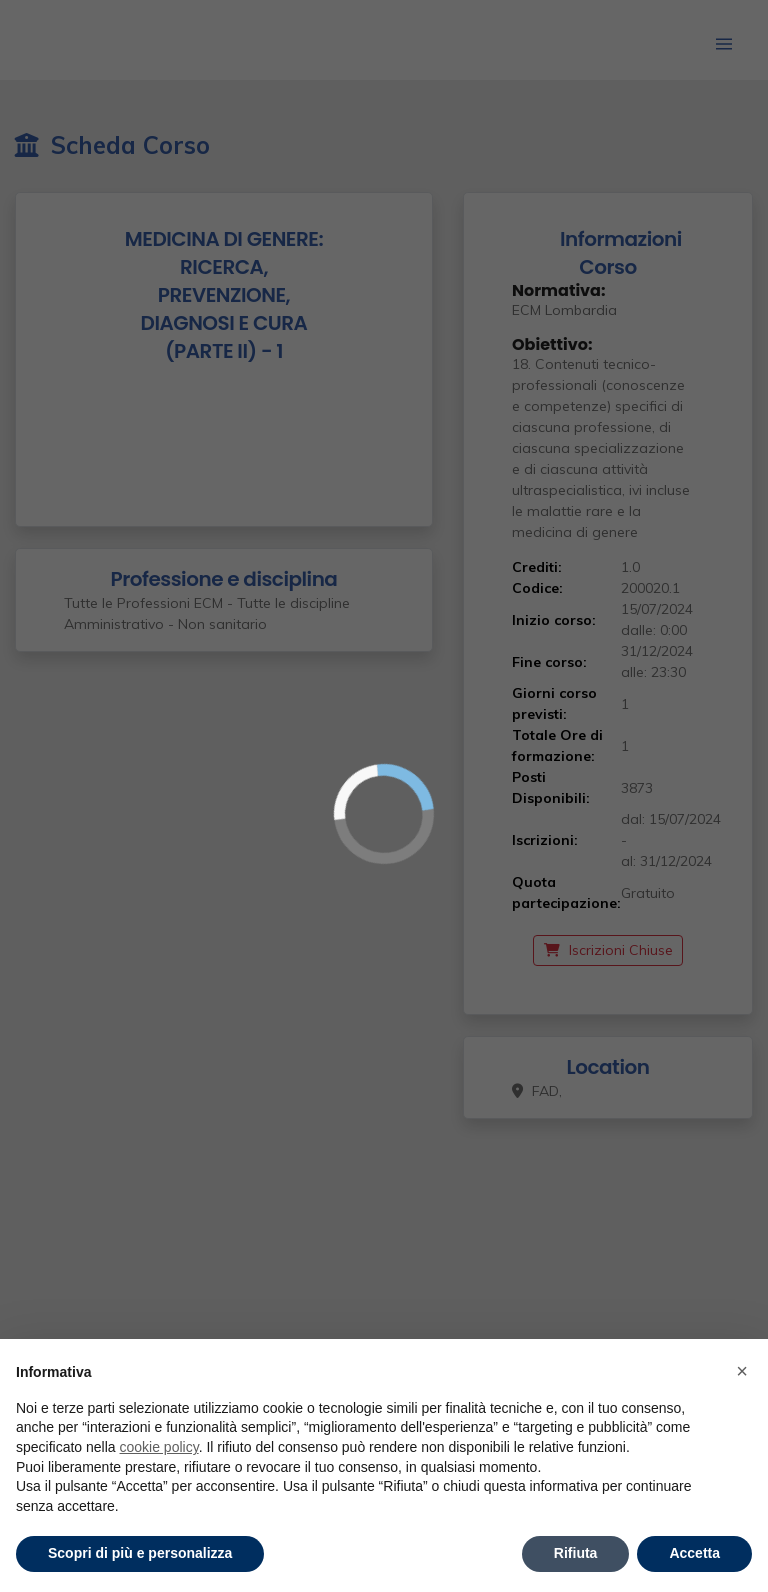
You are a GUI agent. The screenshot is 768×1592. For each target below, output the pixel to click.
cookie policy (159, 1447)
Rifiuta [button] (576, 1553)
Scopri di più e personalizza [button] (140, 1553)
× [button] (742, 1371)
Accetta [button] (694, 1553)
